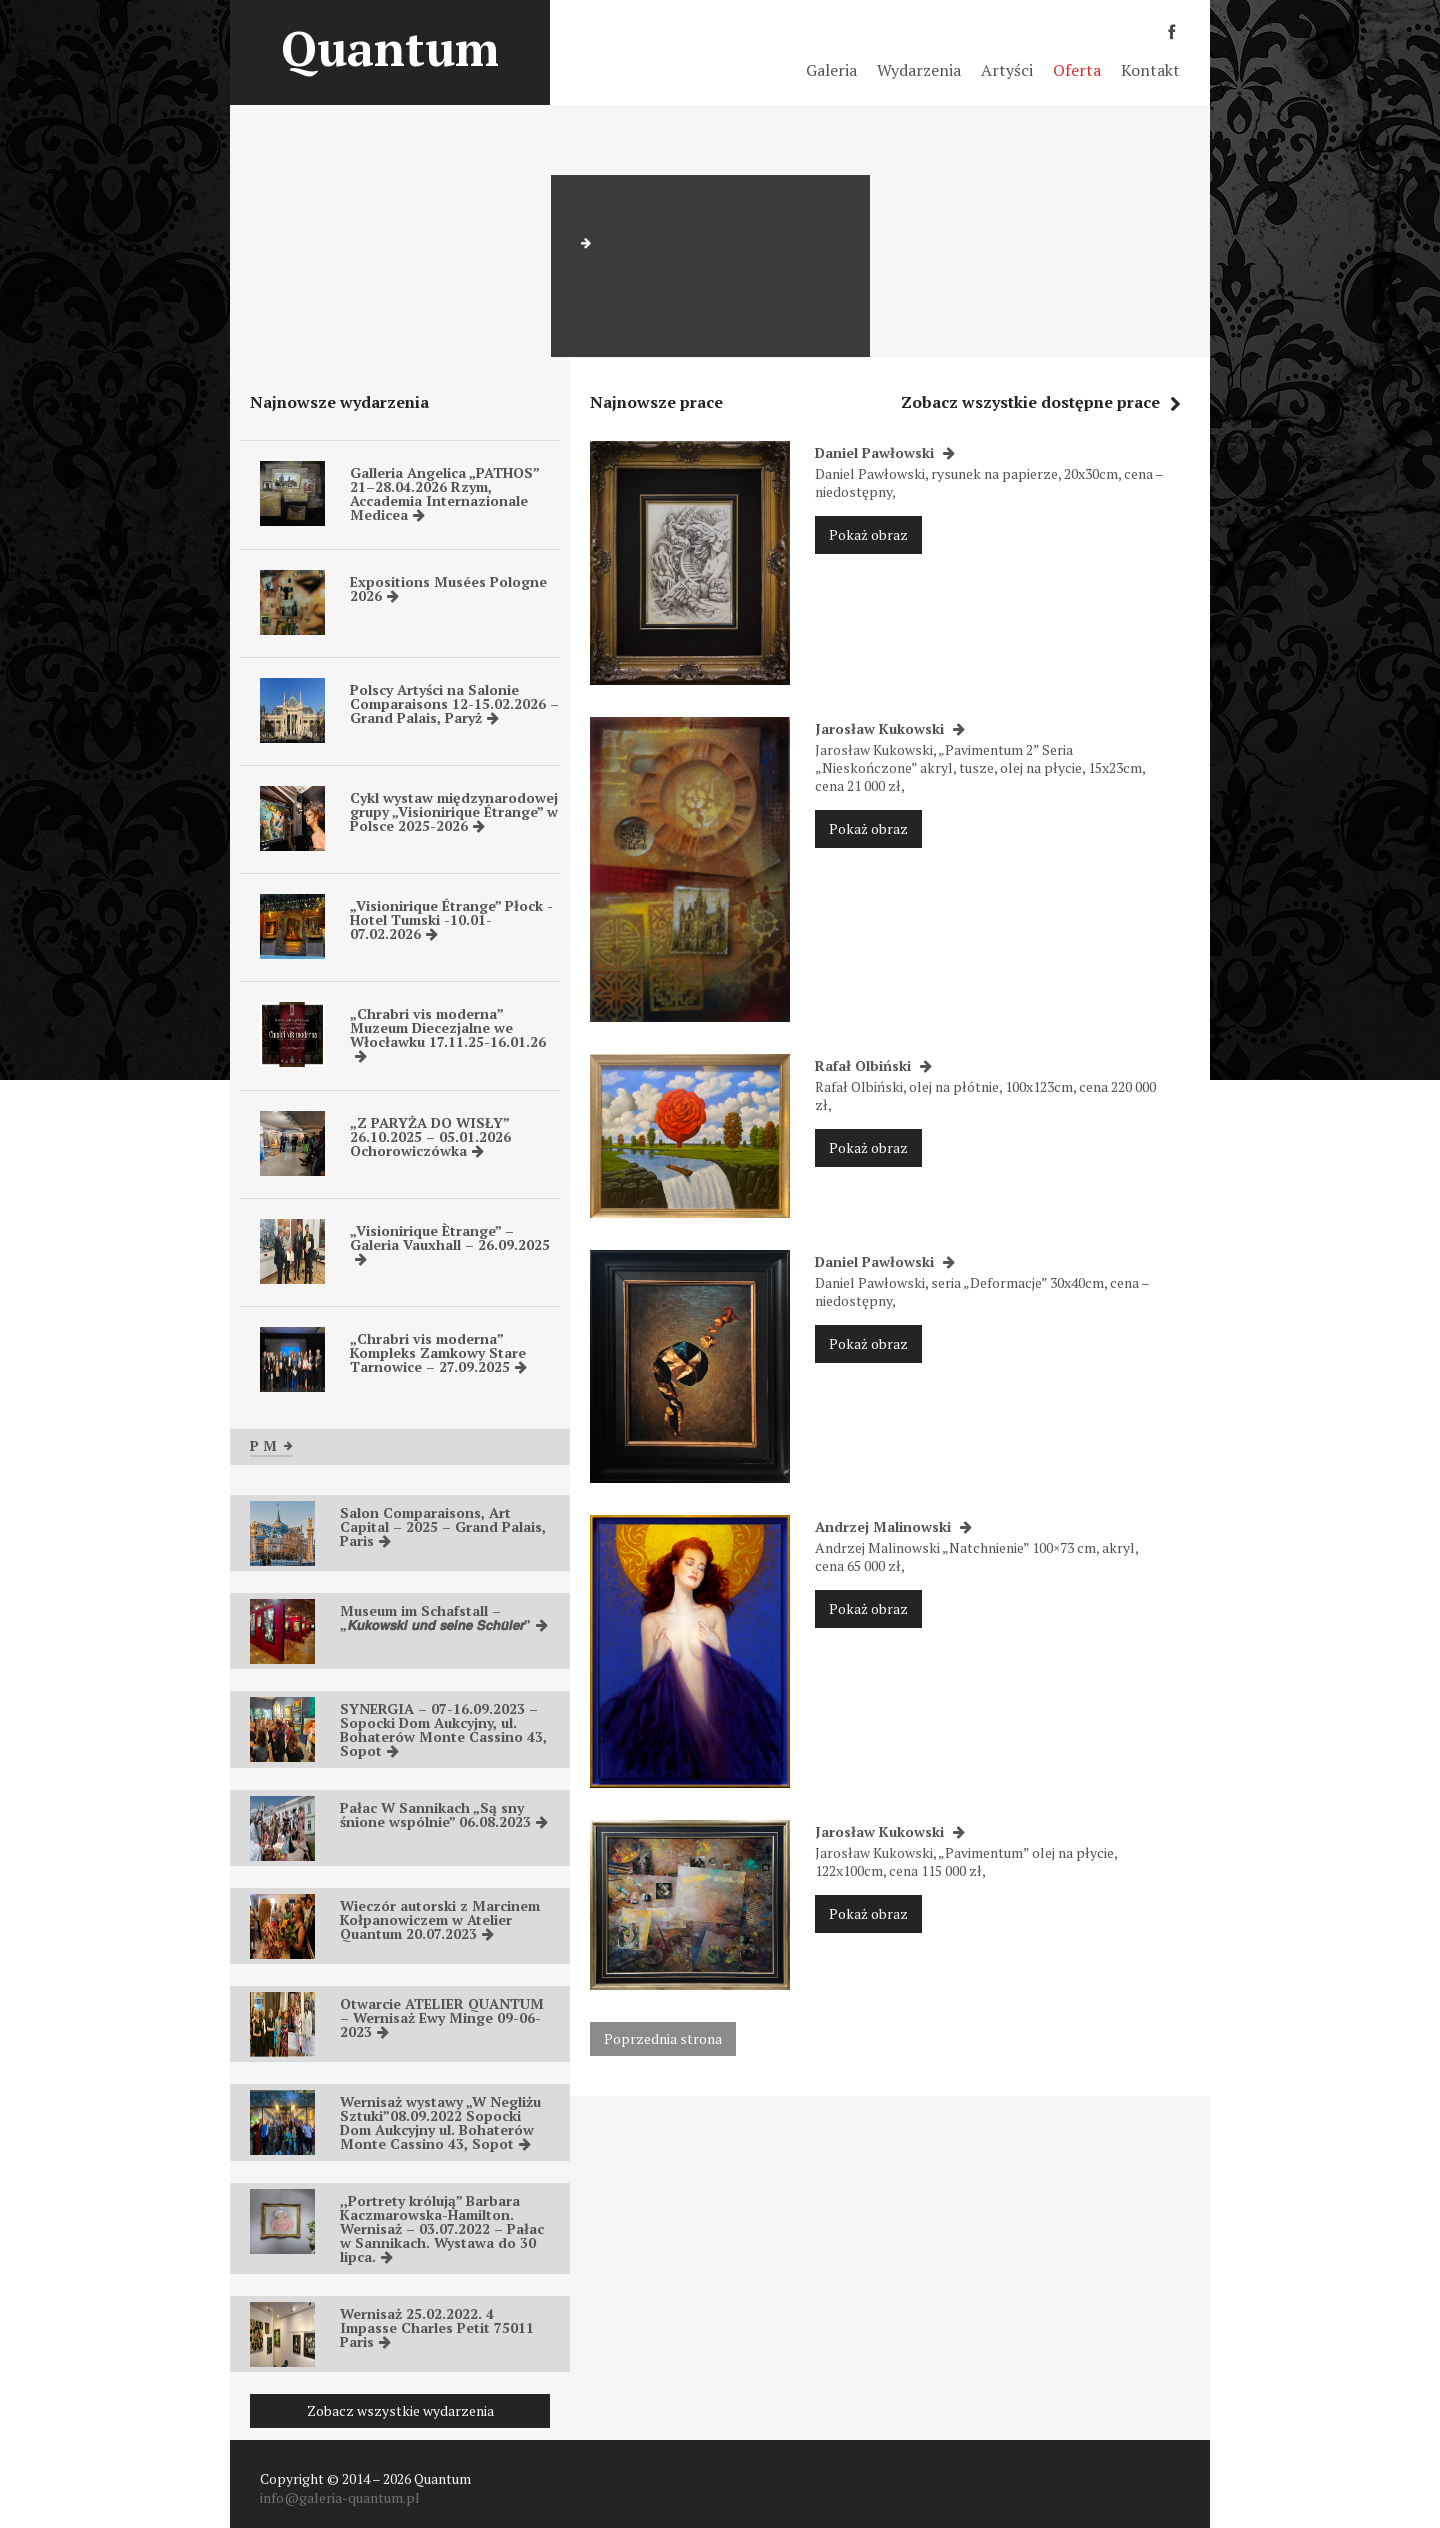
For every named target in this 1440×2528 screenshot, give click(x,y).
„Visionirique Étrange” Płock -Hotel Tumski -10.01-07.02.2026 (451, 919)
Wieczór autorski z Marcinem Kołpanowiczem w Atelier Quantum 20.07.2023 (440, 1919)
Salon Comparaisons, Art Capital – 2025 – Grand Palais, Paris (443, 1526)
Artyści (1007, 70)
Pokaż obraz (868, 534)
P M (271, 1445)
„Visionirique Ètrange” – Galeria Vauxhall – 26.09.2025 (450, 1243)
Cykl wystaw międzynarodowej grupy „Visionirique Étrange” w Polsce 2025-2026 (454, 811)
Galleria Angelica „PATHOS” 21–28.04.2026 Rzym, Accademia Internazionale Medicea (444, 493)
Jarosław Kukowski (890, 728)
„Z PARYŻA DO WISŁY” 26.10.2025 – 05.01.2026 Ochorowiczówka (430, 1136)
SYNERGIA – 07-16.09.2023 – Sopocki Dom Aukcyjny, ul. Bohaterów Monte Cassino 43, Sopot (443, 1729)
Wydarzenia (919, 70)
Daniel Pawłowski (885, 452)
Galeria (831, 70)
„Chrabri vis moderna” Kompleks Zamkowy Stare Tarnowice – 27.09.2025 (438, 1352)
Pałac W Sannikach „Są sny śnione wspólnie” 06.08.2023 (444, 1814)
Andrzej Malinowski (893, 1526)
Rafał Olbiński (873, 1065)
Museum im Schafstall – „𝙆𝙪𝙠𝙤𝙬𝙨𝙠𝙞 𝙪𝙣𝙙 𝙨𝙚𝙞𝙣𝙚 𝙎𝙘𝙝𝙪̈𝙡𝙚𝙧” (444, 1617)
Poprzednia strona (663, 2038)
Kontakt (1150, 70)
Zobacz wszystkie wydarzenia (400, 2410)
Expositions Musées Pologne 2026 (448, 588)
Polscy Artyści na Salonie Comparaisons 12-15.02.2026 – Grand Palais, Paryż (454, 703)
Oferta (1077, 70)
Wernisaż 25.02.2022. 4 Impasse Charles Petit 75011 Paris (437, 2327)
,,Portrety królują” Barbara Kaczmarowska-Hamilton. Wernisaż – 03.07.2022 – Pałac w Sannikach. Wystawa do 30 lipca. (442, 2228)
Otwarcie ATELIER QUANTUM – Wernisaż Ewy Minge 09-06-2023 (442, 2017)
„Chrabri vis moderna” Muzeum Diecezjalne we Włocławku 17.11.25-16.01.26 (448, 1033)
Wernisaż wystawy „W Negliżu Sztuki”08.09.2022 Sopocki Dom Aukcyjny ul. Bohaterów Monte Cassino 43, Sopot (440, 2122)
